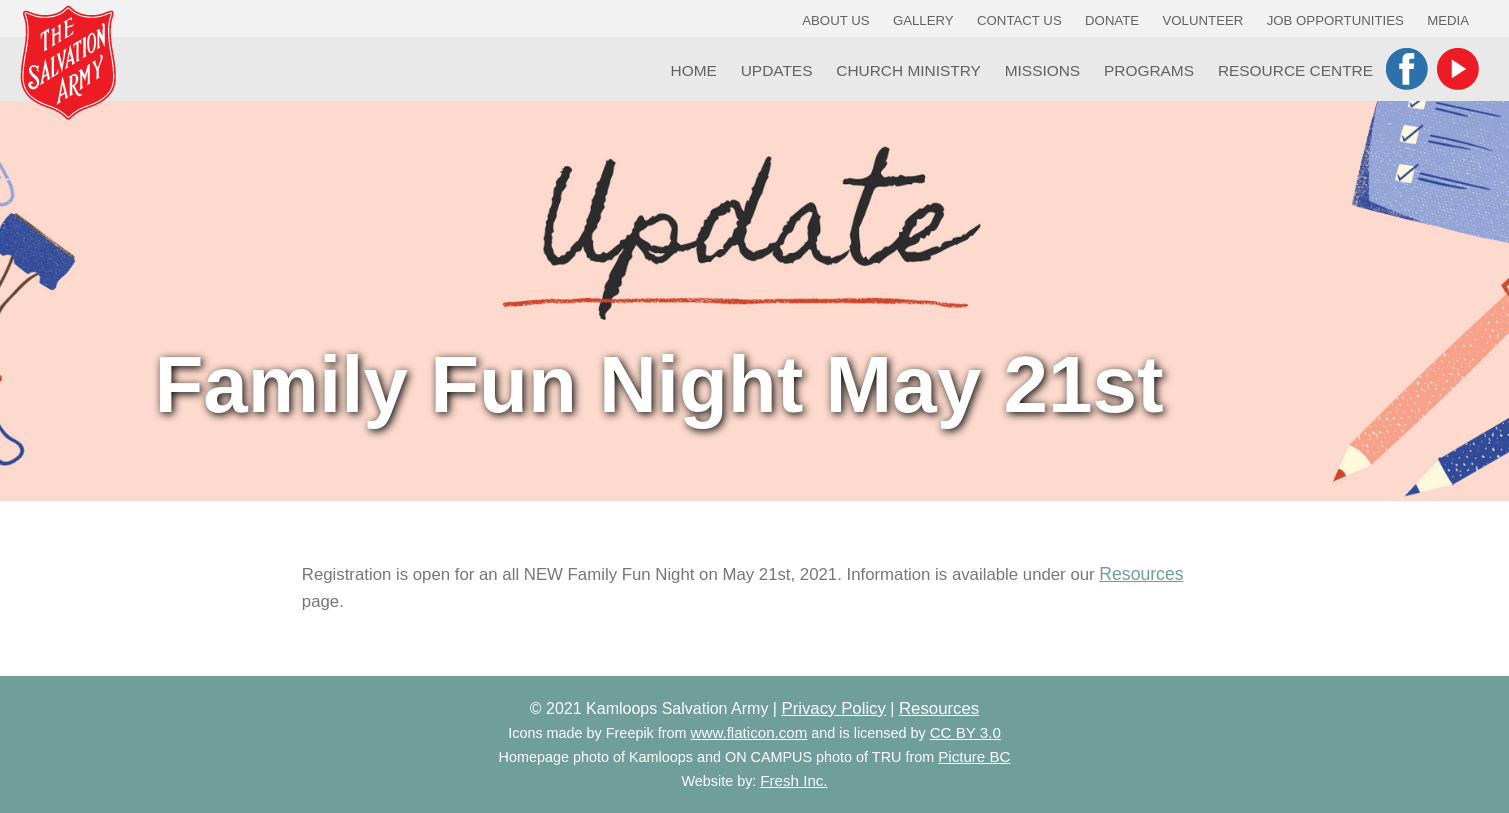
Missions (1042, 70)
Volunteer (1203, 20)
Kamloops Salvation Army (68, 62)
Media (1448, 20)
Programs (1149, 70)
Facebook (1407, 69)
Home (694, 70)
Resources (1141, 574)
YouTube (1458, 69)
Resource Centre (1295, 70)
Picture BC (974, 756)
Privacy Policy (833, 708)
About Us (835, 20)
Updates (777, 70)
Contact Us (1019, 20)
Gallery (923, 20)
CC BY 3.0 (965, 732)
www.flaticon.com (749, 732)
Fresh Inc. (793, 780)
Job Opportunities (1335, 20)
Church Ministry (908, 70)
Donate (1112, 20)
